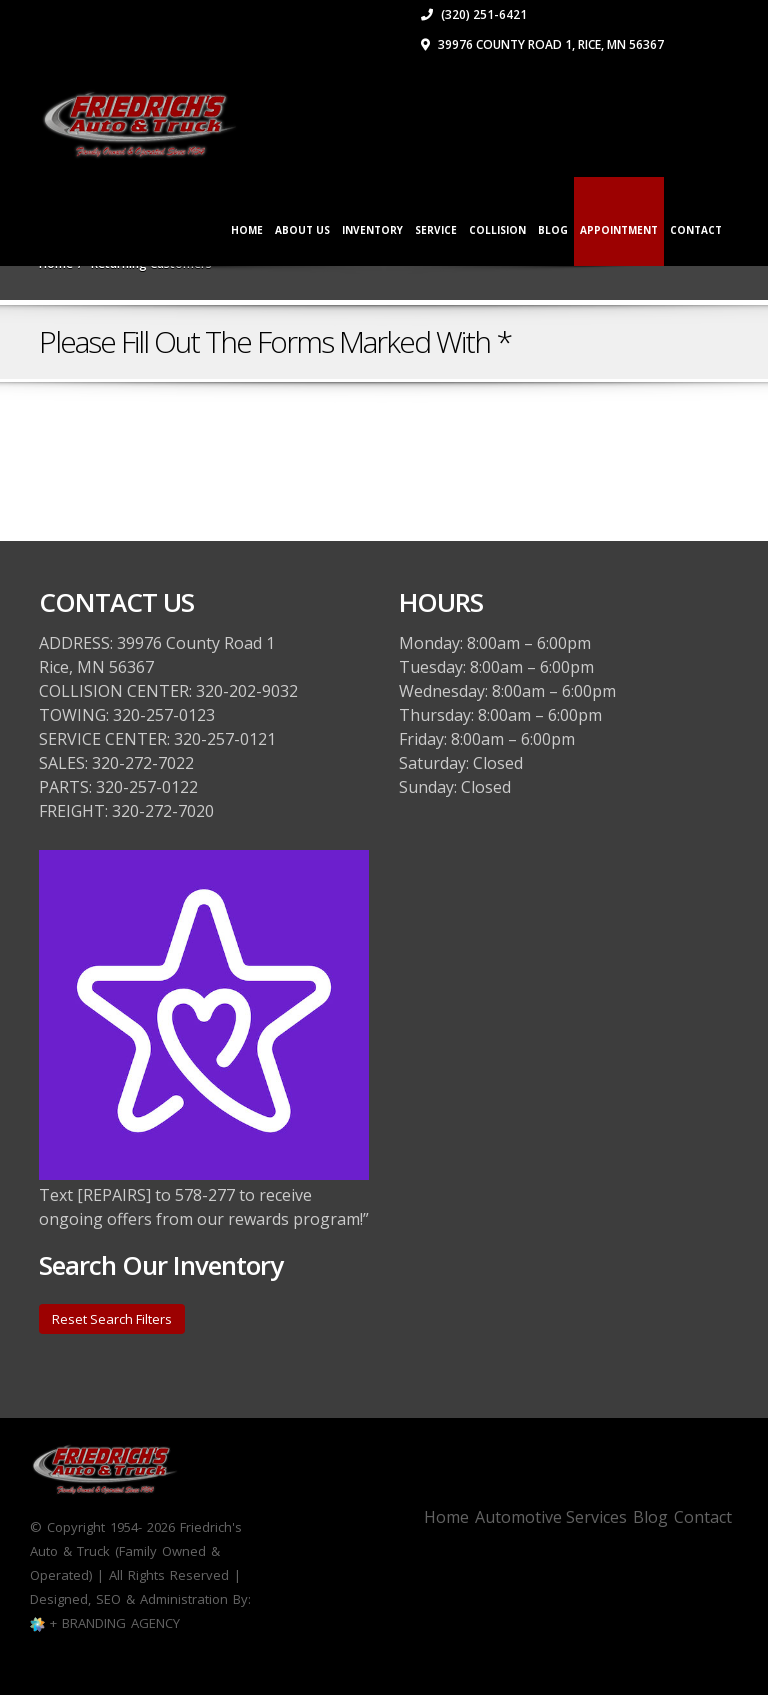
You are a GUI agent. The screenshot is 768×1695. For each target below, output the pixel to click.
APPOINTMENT (619, 230)
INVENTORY (372, 230)
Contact (703, 1517)
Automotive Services (551, 1517)
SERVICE (436, 230)
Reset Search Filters (112, 1319)
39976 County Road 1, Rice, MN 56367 (542, 44)
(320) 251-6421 (474, 14)
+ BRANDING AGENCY (112, 1623)
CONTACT (696, 230)
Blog (553, 230)
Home (247, 230)
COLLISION (497, 230)
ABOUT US (302, 230)
